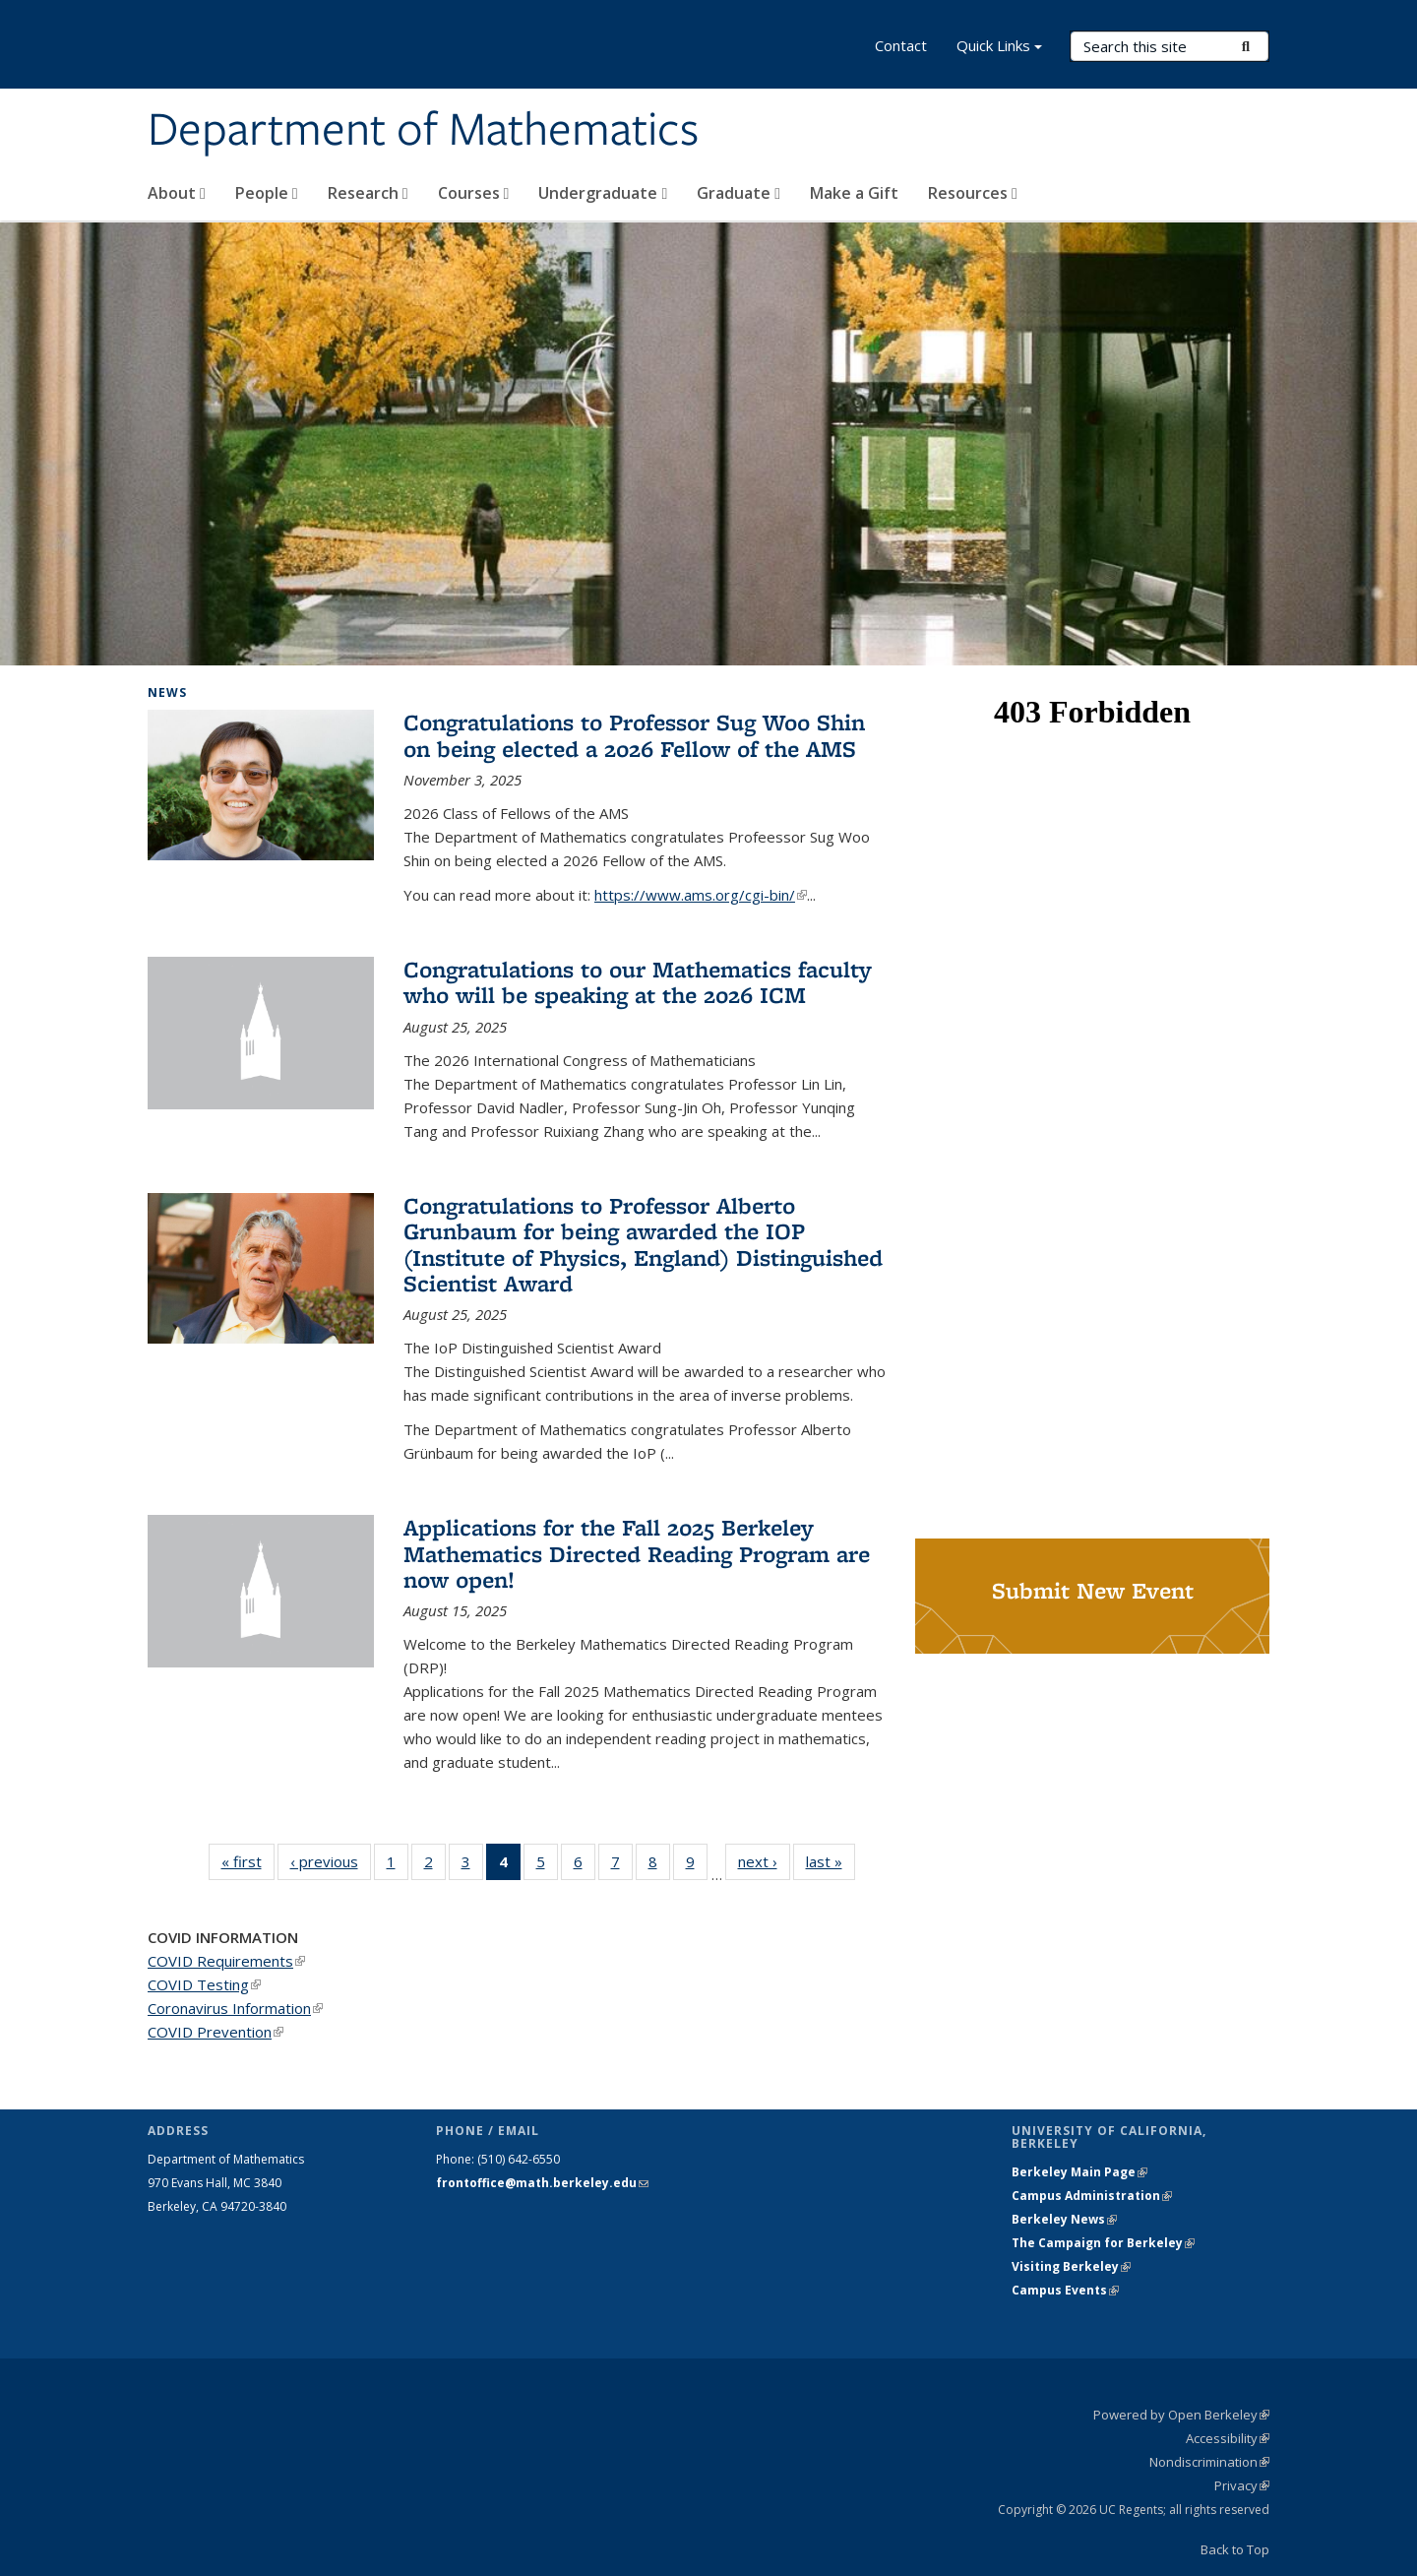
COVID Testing (204, 1984)
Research (368, 193)
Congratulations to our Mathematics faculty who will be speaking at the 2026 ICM (637, 982)
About (177, 193)
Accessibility (1227, 2438)
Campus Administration (1092, 2195)
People (266, 193)
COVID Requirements (226, 1961)
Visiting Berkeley (1071, 2266)
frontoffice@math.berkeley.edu (542, 2182)
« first (248, 1861)
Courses (474, 193)
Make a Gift (854, 193)
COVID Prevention (215, 2032)
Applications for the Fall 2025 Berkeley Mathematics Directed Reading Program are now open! (636, 1553)
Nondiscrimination (1209, 2462)
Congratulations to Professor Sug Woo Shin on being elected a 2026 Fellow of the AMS (634, 735)
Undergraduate (602, 193)
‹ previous (330, 1861)
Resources (972, 193)
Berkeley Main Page (1079, 2172)
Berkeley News (1064, 2219)
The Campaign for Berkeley (1103, 2242)
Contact (901, 45)
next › (764, 1861)
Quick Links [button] (999, 47)
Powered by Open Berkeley (1181, 2414)
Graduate (738, 193)
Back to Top (1235, 2549)
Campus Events (1065, 2290)
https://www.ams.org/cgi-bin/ (700, 895)
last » (830, 1861)
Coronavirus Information (235, 2008)
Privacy (1241, 2485)
